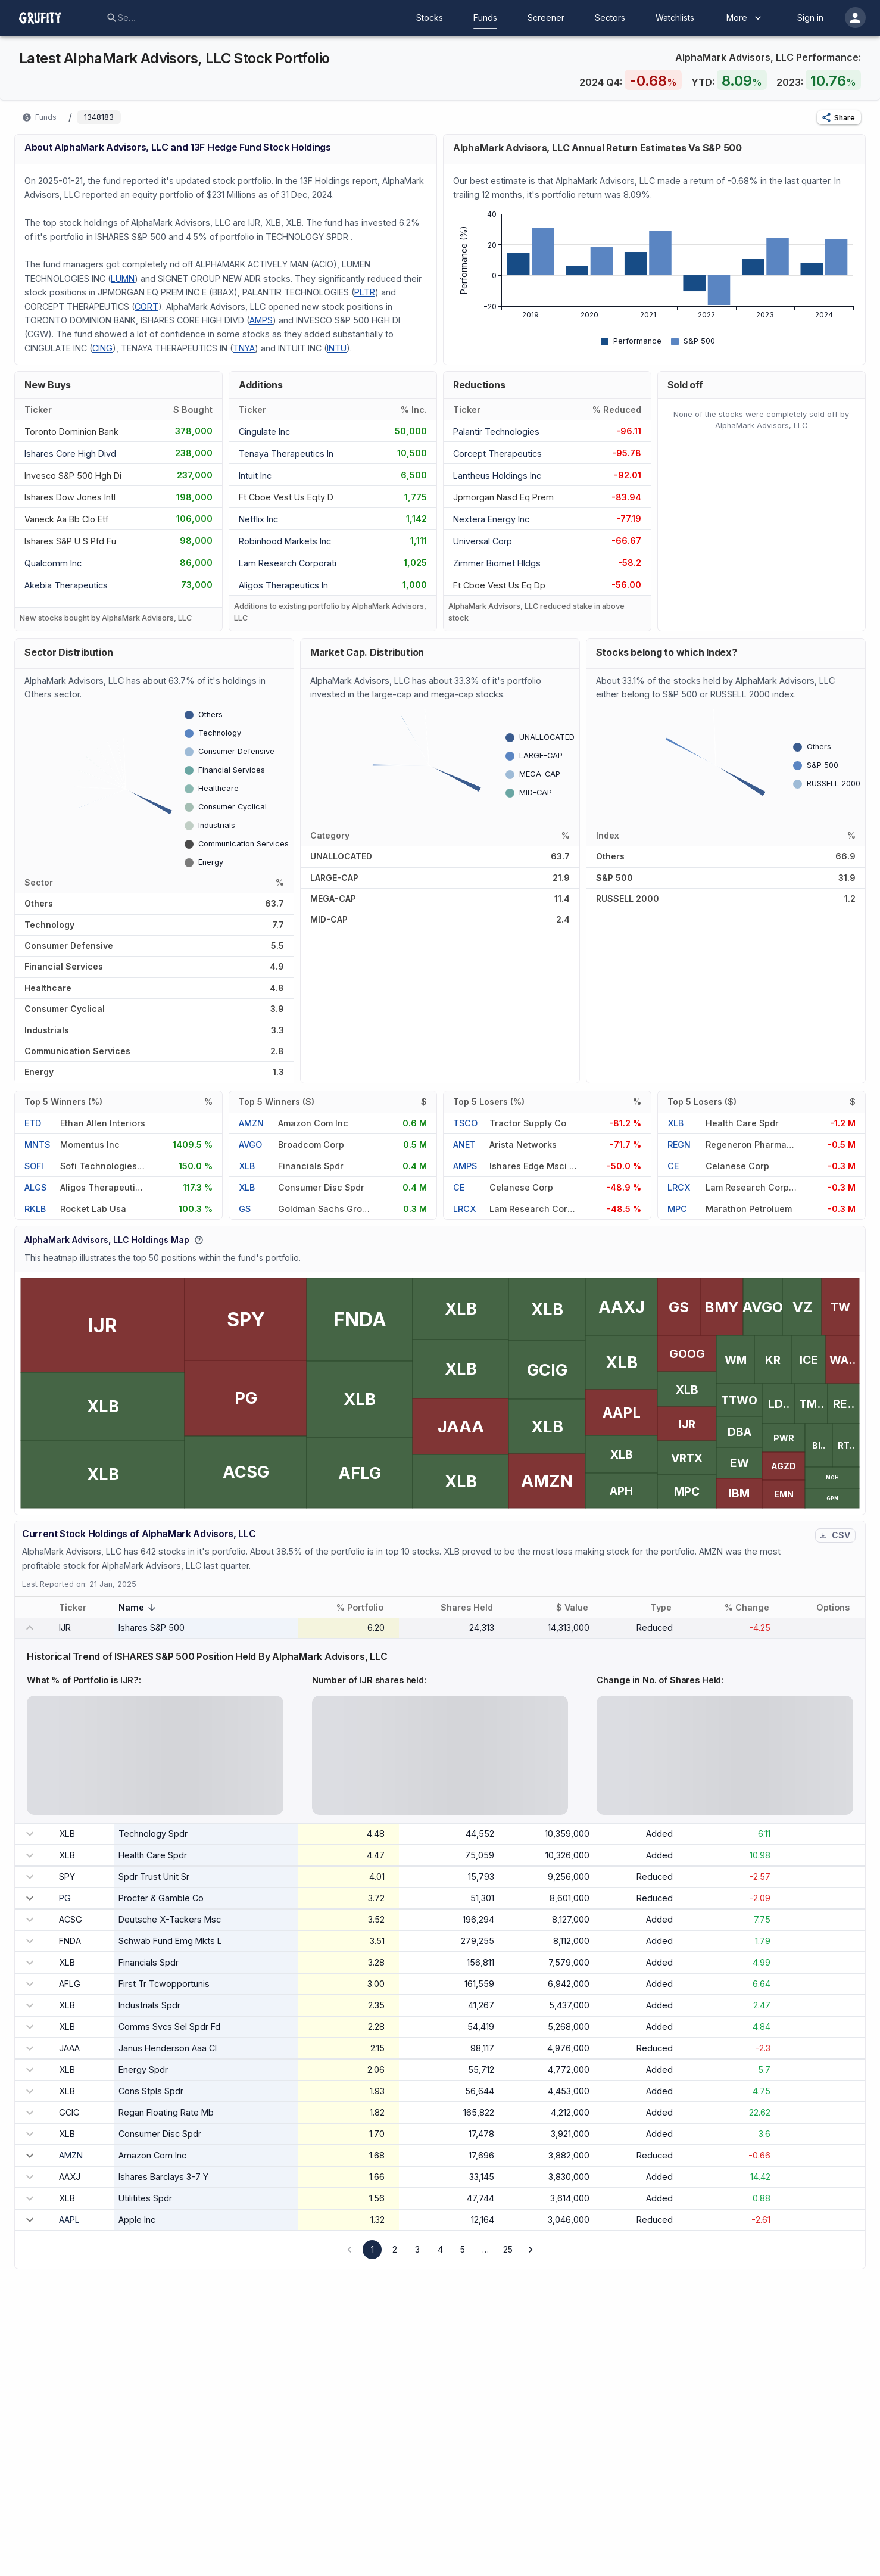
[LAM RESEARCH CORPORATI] (287, 562)
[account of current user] (855, 17)
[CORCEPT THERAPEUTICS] (497, 452)
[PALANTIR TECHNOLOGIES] (496, 431)
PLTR (364, 292)
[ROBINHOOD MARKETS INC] (285, 540)
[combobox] (127, 18)
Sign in (810, 18)
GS (245, 1209)
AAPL (69, 2219)
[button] (839, 117)
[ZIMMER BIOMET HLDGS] (497, 562)
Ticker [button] (79, 1607)
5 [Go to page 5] (462, 2249)
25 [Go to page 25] (508, 2249)
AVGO (250, 1144)
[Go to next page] (530, 2249)
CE (458, 1187)
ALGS (35, 1187)
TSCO (465, 1123)
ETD (32, 1123)
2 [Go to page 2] (394, 2249)
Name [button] (139, 1608)
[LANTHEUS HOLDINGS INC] (497, 474)
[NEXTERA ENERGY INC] (491, 518)
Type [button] (668, 1607)
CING (102, 348)
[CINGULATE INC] (274, 431)
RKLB (35, 1209)
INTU (337, 348)
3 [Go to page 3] (417, 2249)
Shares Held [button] (473, 1607)
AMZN (251, 1123)
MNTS (37, 1144)
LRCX (464, 1209)
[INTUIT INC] (274, 474)
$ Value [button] (578, 1607)
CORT (146, 306)
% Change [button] (753, 1607)
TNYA (244, 348)
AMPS (261, 320)
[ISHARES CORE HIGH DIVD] (70, 452)
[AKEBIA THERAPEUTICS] (66, 585)
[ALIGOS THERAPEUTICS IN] (283, 585)
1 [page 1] (372, 2249)
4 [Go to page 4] (440, 2249)
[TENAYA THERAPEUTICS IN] (286, 452)
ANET (464, 1144)
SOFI (33, 1166)
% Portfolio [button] (366, 1607)
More (745, 18)
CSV (834, 1535)
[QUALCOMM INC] (60, 562)
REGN (679, 1144)
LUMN (123, 278)
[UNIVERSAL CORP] (489, 540)
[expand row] (30, 1898)
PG (65, 1898)
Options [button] (839, 1607)
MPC (677, 1209)
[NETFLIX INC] (274, 518)
